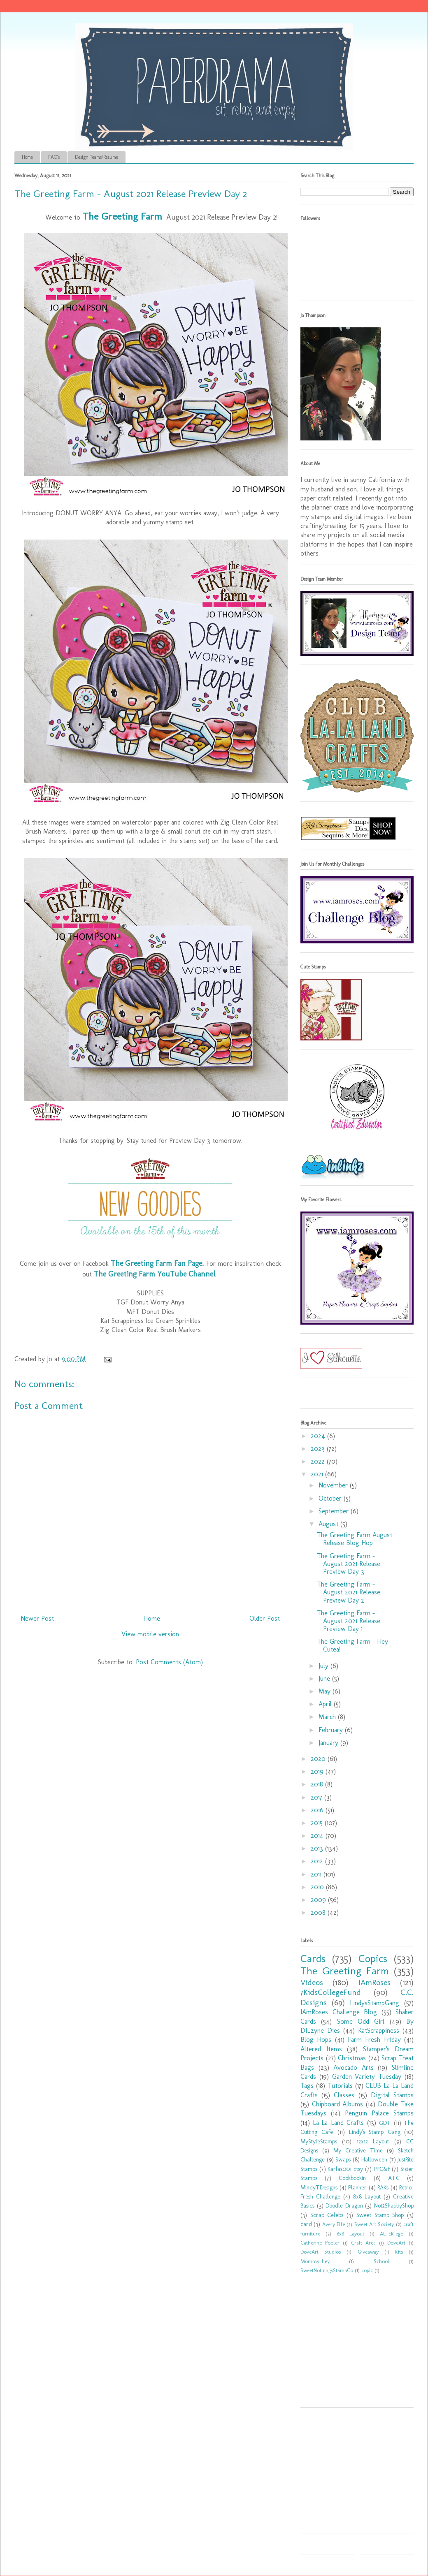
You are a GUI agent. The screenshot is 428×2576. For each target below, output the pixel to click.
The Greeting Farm (344, 1970)
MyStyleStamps (318, 2141)
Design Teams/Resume (96, 157)
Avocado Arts (353, 2067)
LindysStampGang (374, 2003)
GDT (385, 2123)
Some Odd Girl (361, 2021)
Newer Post (37, 1618)
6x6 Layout (350, 2234)
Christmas (352, 2058)
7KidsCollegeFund (330, 1992)
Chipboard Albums (337, 2104)
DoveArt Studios (320, 2252)
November (334, 1485)
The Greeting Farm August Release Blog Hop (354, 1539)
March (328, 1717)
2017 (317, 1797)
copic (367, 2270)
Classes (344, 2095)
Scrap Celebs (327, 2215)
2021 (318, 1474)
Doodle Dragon (344, 2205)
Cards (313, 1958)
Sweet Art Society (374, 2224)
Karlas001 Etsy (345, 2169)
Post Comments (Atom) (169, 1662)
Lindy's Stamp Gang (374, 2132)
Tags (307, 2086)
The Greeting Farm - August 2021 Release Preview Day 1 (348, 1621)
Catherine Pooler (320, 2243)
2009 (319, 1900)
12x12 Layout (373, 2141)
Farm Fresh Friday (374, 2039)
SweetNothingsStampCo (326, 2270)
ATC (394, 2178)
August (329, 1524)
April (326, 1704)
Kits (399, 2252)
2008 (319, 1912)
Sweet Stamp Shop (380, 2215)
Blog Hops (315, 2039)
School (381, 2261)
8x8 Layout (367, 2196)
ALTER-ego (391, 2234)
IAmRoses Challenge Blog (338, 2012)
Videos (311, 1982)
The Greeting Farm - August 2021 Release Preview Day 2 (348, 1592)
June (325, 1678)
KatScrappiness (378, 2030)
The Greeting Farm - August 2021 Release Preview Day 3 (348, 1563)
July (324, 1666)
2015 (318, 1823)
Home (27, 157)
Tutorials (340, 2086)
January (329, 1743)
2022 (319, 1461)
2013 (318, 1848)
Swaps (343, 2159)
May (326, 1691)
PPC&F (382, 2169)
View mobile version (150, 1634)
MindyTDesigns (318, 2187)
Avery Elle (333, 2224)
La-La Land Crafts (338, 2123)
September (335, 1511)
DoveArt (396, 2243)
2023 (319, 1448)
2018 (318, 1784)
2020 (319, 1759)
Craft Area (363, 2243)
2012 (318, 1861)
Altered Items (321, 2049)
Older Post (264, 1618)
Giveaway (368, 2252)
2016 (318, 1810)
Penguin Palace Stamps (379, 2113)
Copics (372, 1958)
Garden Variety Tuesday (367, 2076)
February (332, 1730)
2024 (319, 1436)
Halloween (374, 2159)
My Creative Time (358, 2150)
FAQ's (54, 157)
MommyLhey (315, 2261)
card (306, 2224)
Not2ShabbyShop (394, 2205)
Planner (357, 2187)
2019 (318, 1771)
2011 (317, 1874)
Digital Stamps (392, 2095)
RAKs (382, 2187)
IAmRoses (374, 1982)
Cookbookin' (353, 2178)
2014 (318, 1835)
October (331, 1498)
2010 (318, 1887)
